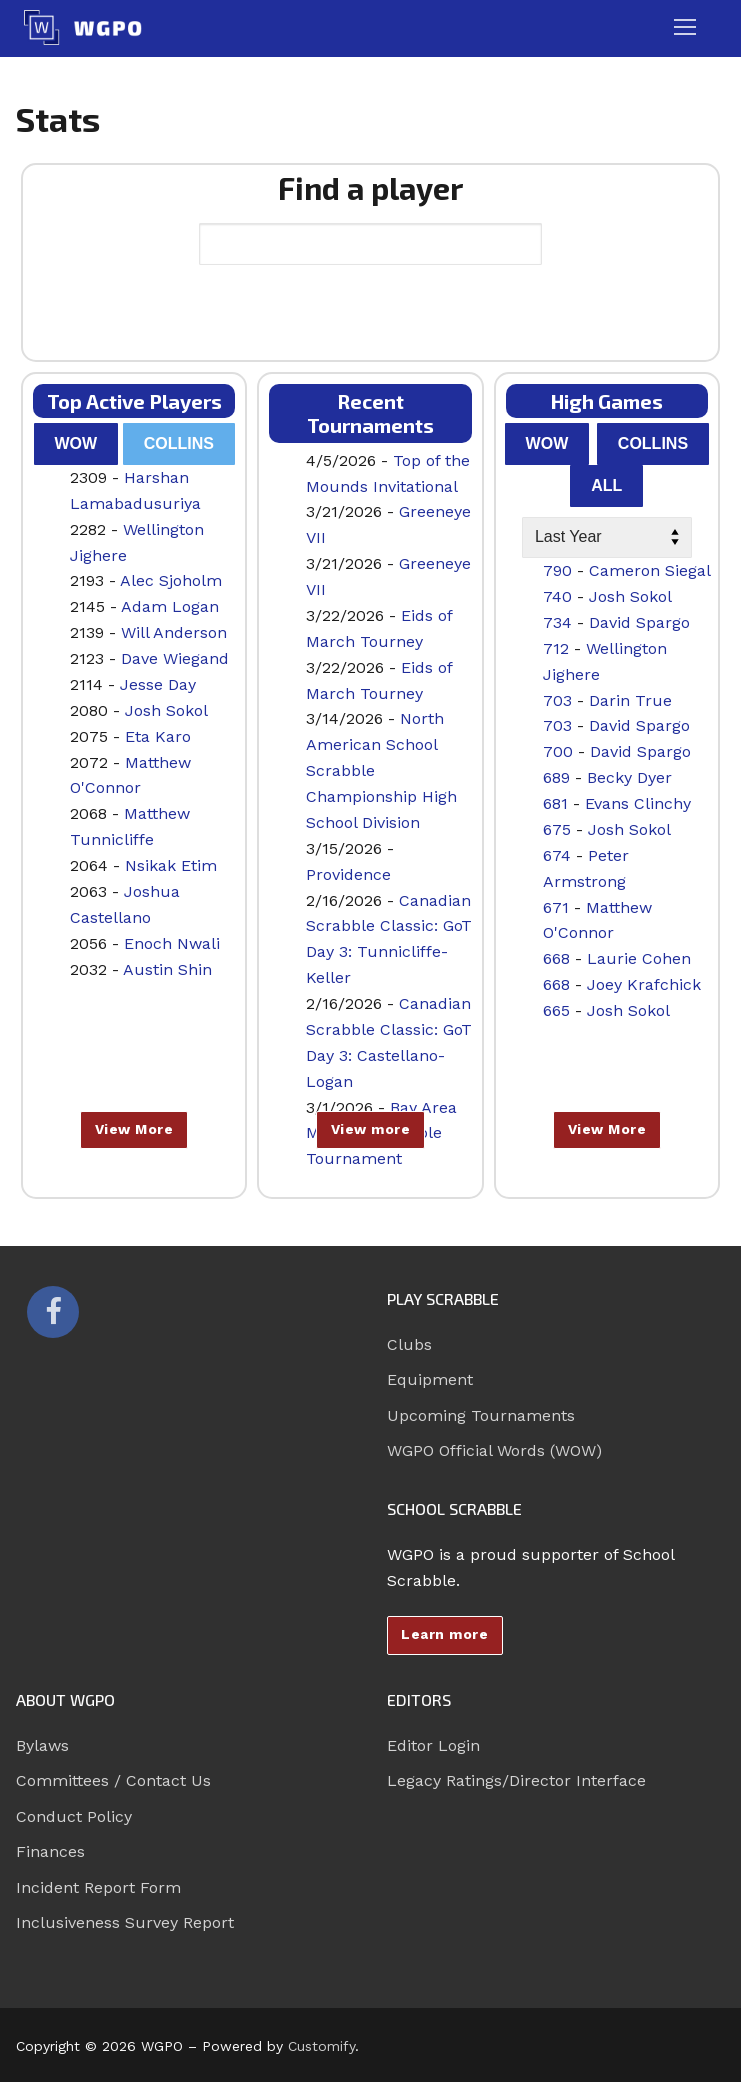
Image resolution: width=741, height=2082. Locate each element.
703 (557, 700)
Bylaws (42, 1745)
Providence (348, 874)
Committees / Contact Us (113, 1780)
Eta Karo (158, 736)
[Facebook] (53, 1312)
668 (556, 958)
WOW (75, 443)
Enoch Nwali (172, 943)
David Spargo (639, 622)
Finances (50, 1851)
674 (557, 855)
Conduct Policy (74, 1816)
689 (556, 777)
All (606, 485)
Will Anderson (174, 632)
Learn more (444, 1634)
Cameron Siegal (650, 570)
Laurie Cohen (639, 958)
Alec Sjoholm (171, 580)
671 (556, 907)
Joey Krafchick (644, 984)
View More (134, 1129)
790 (557, 570)
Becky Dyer (629, 777)
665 (556, 1010)
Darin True (630, 700)
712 (556, 648)
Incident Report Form (98, 1887)
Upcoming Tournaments (481, 1415)
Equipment (430, 1379)
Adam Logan (170, 606)
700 (558, 751)
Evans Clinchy (638, 803)
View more (371, 1129)
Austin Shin (167, 969)
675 (557, 829)
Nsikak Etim (171, 865)
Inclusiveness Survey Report (125, 1922)
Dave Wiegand (175, 658)
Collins (179, 443)
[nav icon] (685, 28)
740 (557, 596)
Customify (321, 2046)
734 (557, 622)
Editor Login (433, 1745)
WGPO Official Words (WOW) (494, 1450)
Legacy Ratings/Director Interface (516, 1780)
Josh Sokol (166, 710)
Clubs (409, 1344)
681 (555, 803)
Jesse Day (158, 684)
